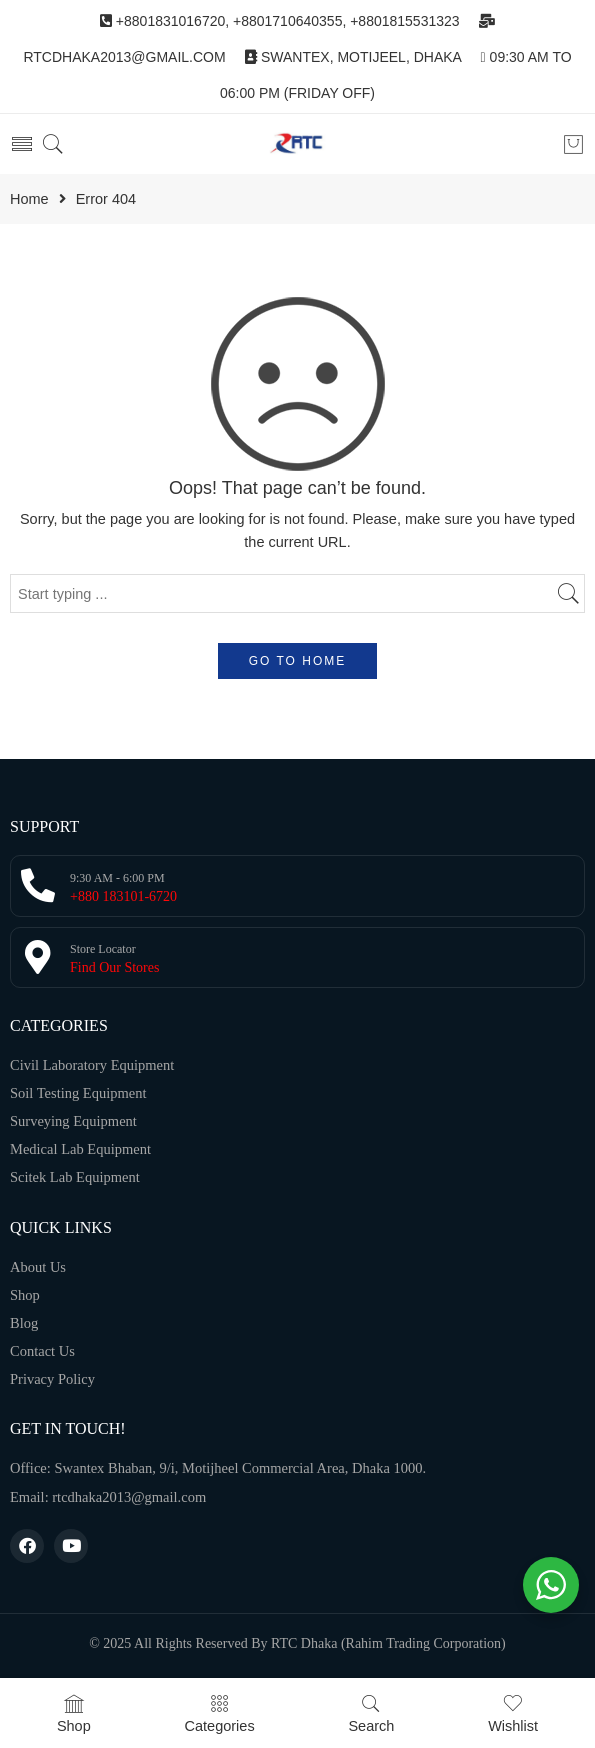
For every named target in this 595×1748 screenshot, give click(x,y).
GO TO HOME (298, 661)
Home (29, 199)
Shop (74, 1713)
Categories (220, 1713)
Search (371, 1713)
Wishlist (513, 1713)
